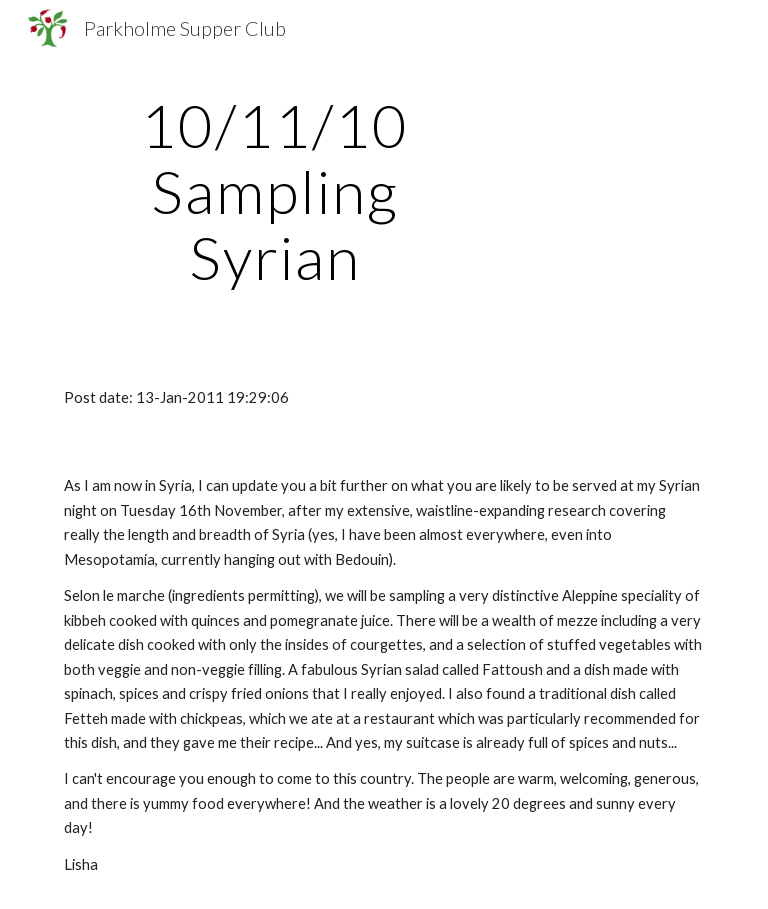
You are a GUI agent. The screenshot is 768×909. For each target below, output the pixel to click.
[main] (274, 191)
